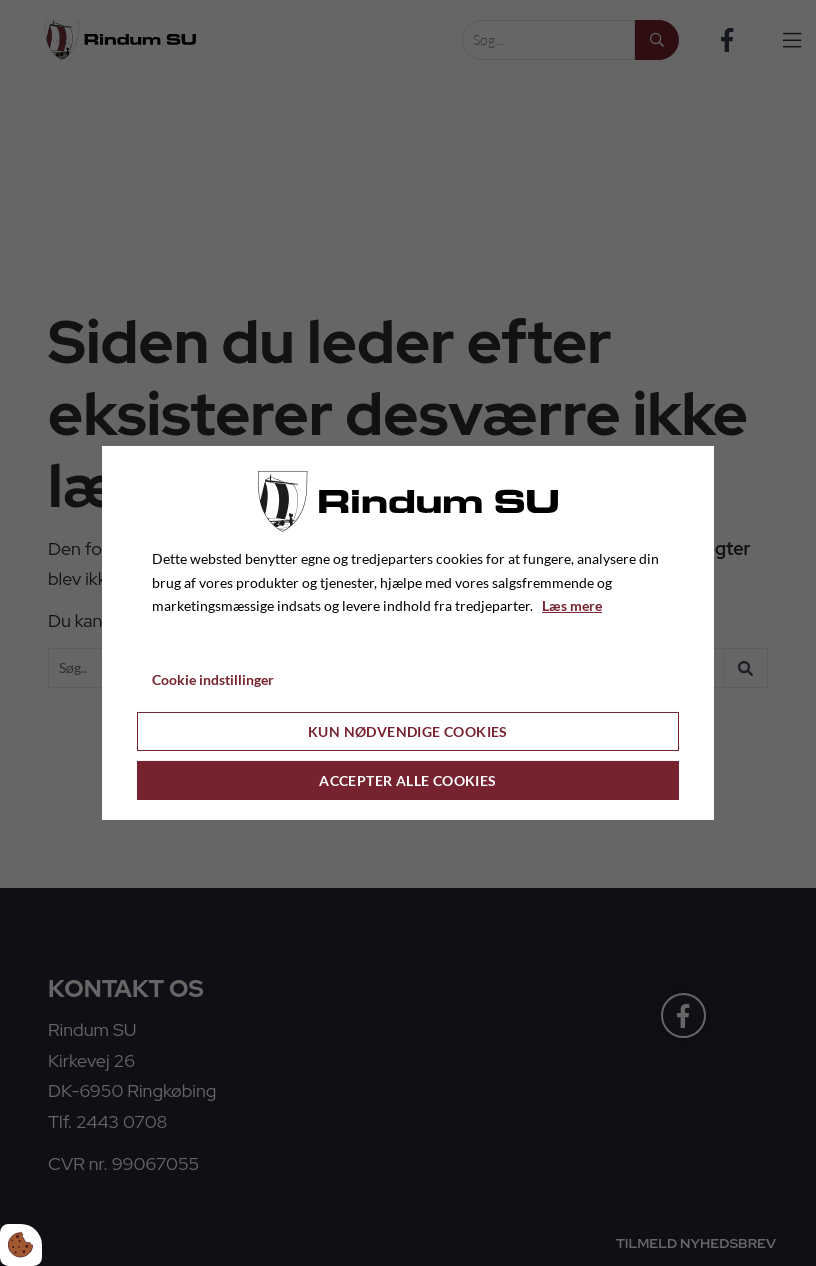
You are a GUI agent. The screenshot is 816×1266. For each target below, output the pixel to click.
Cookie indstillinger (213, 679)
